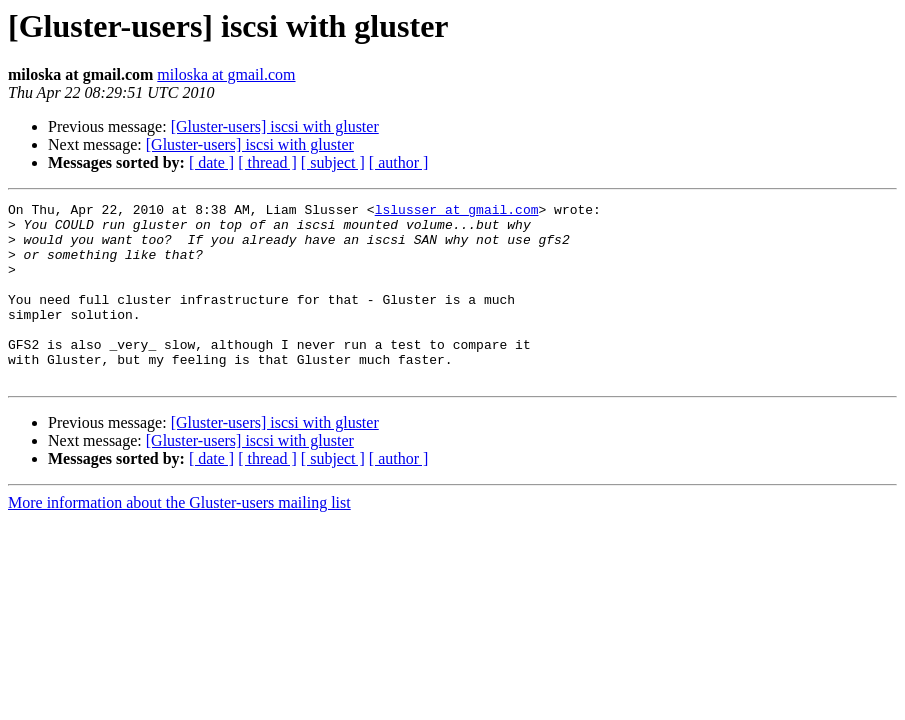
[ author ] (399, 162)
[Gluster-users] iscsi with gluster (275, 126)
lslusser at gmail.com (457, 212)
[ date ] (211, 162)
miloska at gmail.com (226, 74)
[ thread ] (267, 162)
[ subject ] (333, 162)
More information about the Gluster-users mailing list (179, 538)
